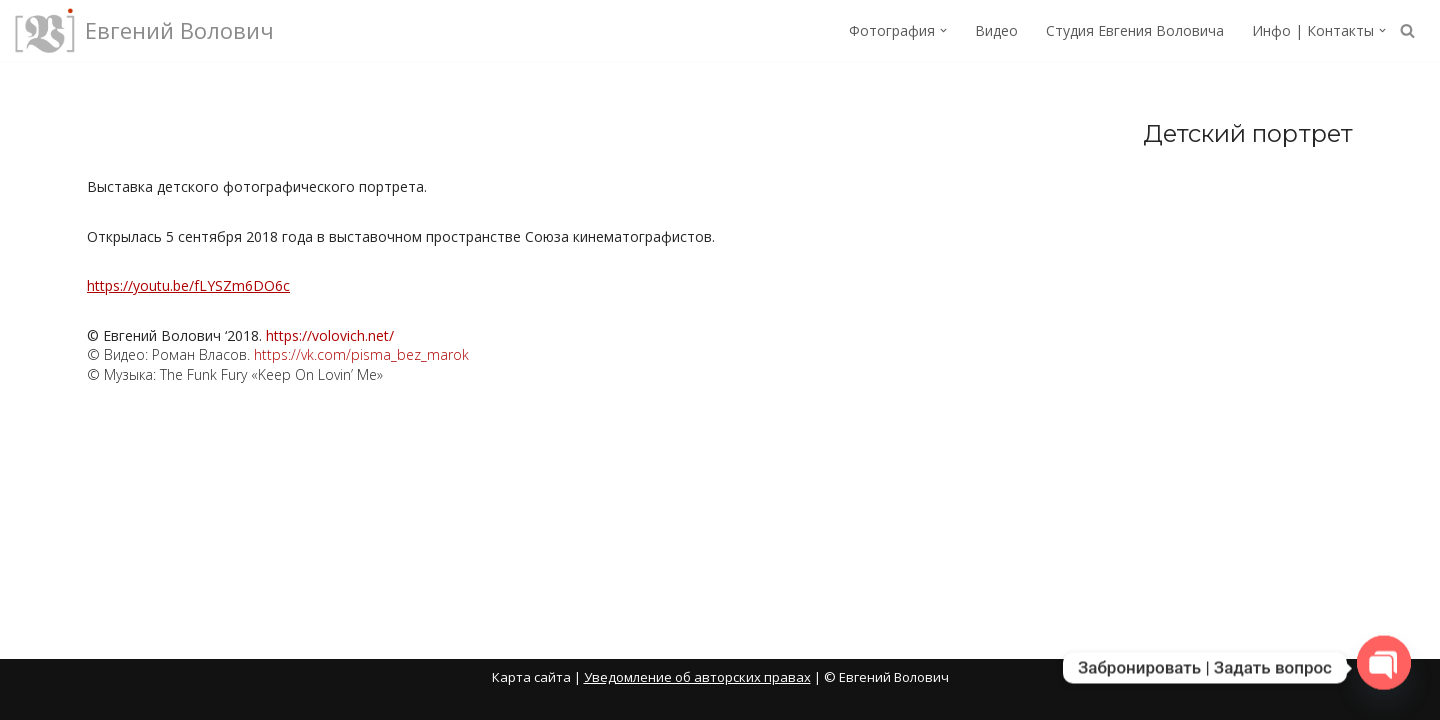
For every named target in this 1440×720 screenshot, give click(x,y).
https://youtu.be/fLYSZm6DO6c (188, 285)
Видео (996, 30)
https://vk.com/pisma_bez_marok (361, 354)
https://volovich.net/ (330, 335)
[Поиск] (1407, 30)
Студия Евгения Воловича (1135, 30)
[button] (943, 30)
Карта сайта (531, 677)
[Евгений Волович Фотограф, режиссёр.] (144, 30)
